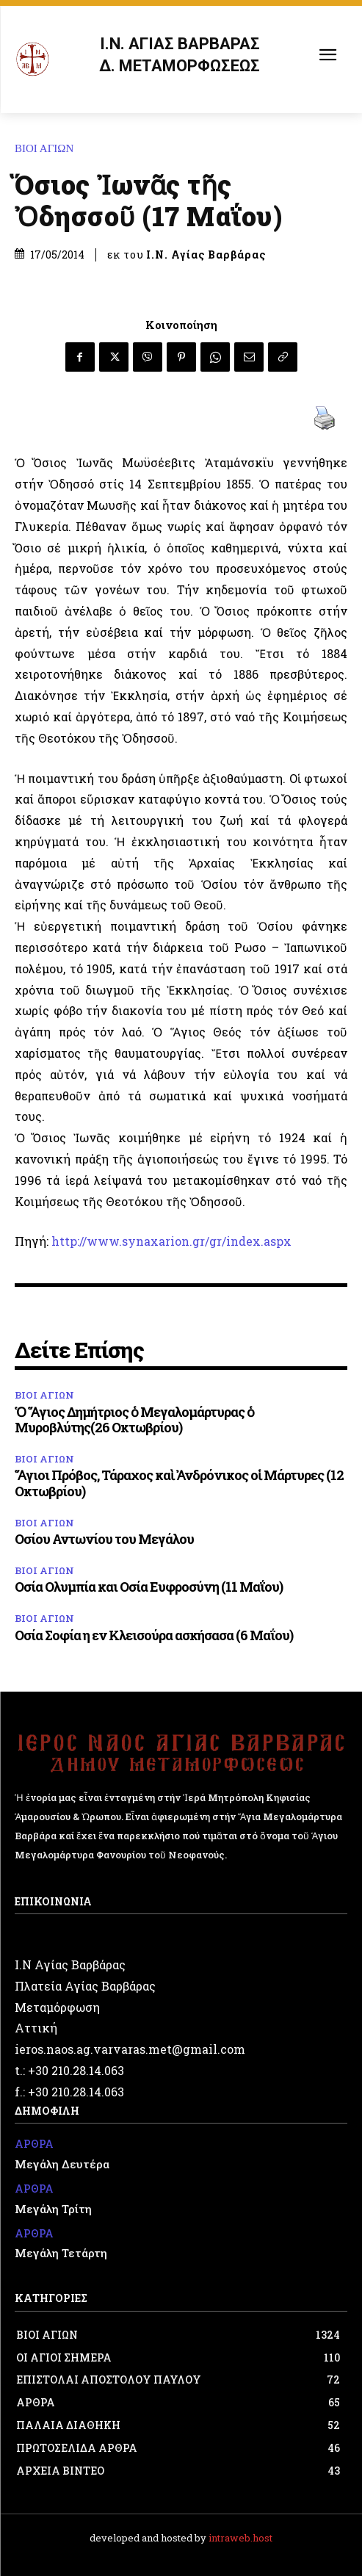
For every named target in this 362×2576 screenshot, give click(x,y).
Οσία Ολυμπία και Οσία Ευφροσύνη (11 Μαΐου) (149, 1586)
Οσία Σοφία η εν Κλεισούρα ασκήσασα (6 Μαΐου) (154, 1635)
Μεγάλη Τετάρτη (61, 2252)
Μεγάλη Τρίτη (53, 2208)
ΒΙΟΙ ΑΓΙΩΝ (48, 148)
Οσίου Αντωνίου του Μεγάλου (104, 1539)
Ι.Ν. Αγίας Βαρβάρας (206, 254)
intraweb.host (240, 2537)
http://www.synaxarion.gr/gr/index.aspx (171, 1241)
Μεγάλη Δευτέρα (62, 2164)
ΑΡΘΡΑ (34, 2144)
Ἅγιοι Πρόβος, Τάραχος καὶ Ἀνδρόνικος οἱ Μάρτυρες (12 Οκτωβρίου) (179, 1483)
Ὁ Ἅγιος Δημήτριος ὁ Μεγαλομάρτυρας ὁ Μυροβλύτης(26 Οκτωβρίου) (134, 1420)
